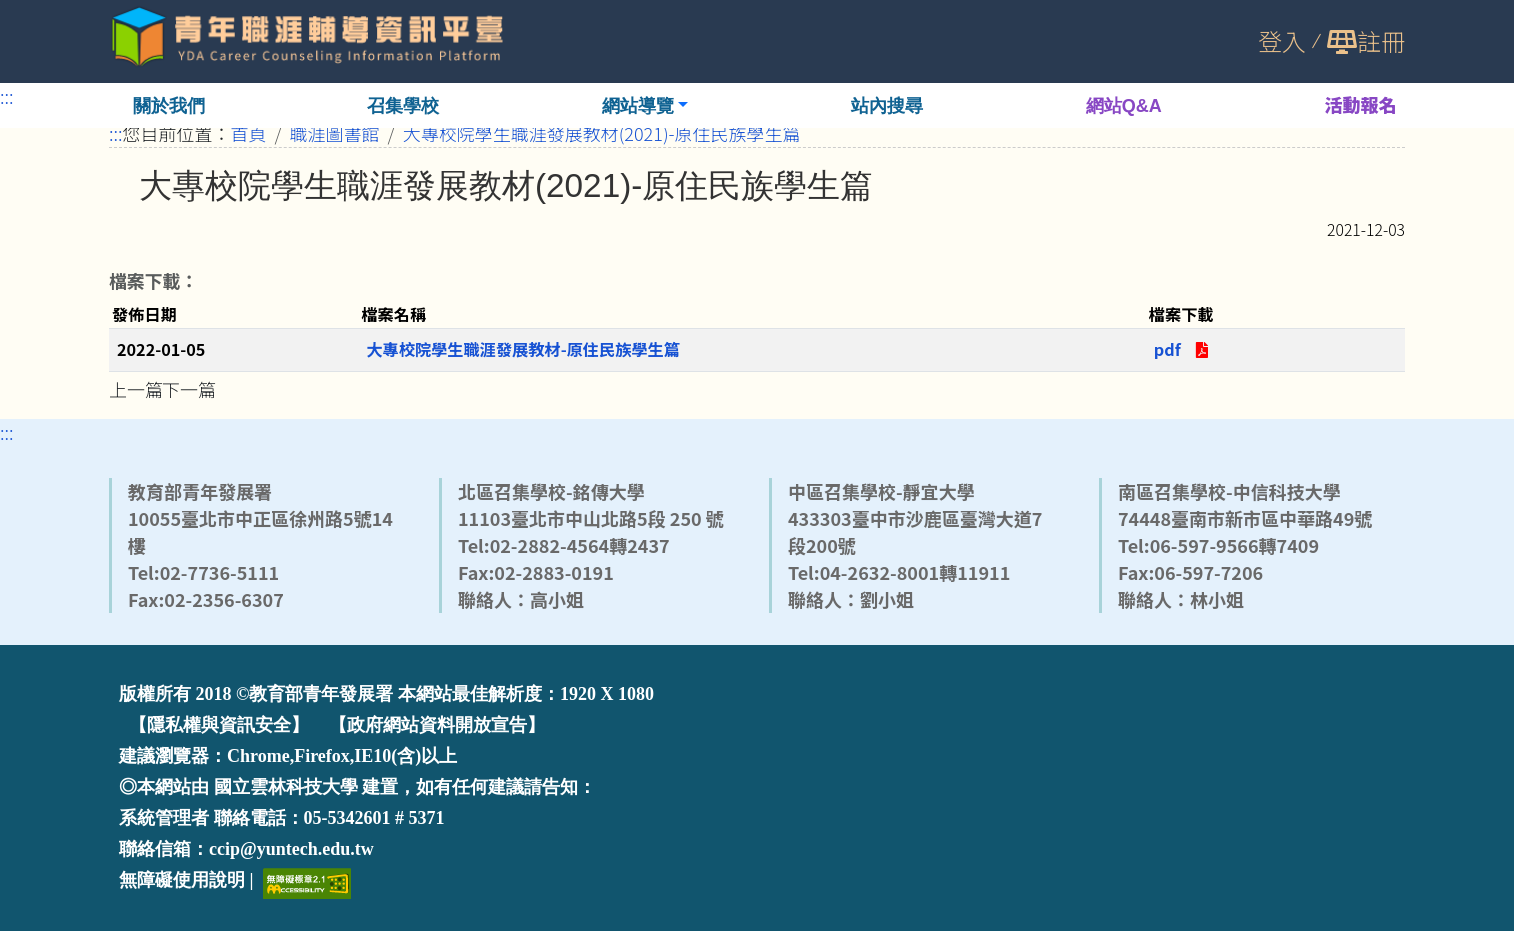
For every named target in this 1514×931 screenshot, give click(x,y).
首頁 (249, 133)
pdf (1188, 349)
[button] (645, 105)
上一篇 (136, 389)
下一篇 (189, 389)
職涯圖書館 (335, 133)
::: (7, 96)
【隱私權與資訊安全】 (219, 725)
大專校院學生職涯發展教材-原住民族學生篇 (523, 349)
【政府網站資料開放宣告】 (437, 725)
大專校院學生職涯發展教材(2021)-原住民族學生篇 (602, 133)
